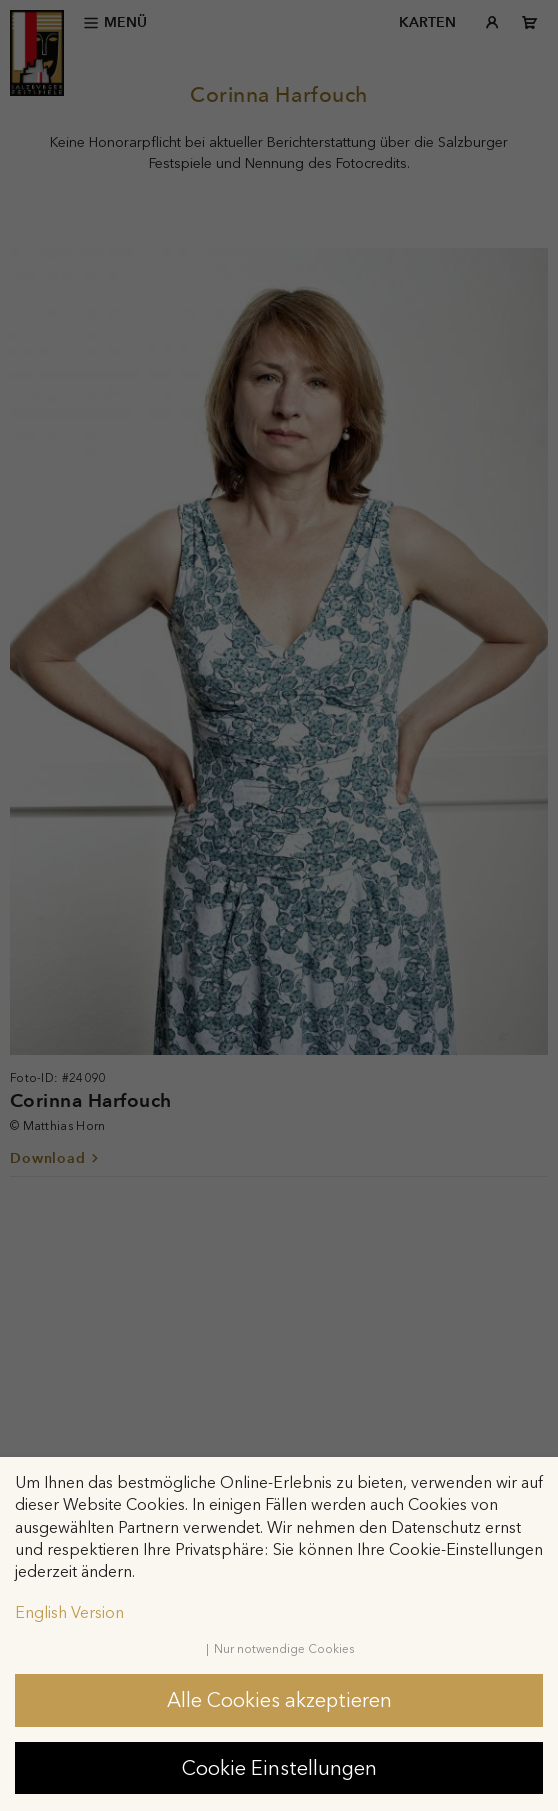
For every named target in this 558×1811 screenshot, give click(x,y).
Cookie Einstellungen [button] (279, 1768)
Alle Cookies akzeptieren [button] (279, 1700)
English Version (69, 1612)
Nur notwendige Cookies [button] (284, 1649)
